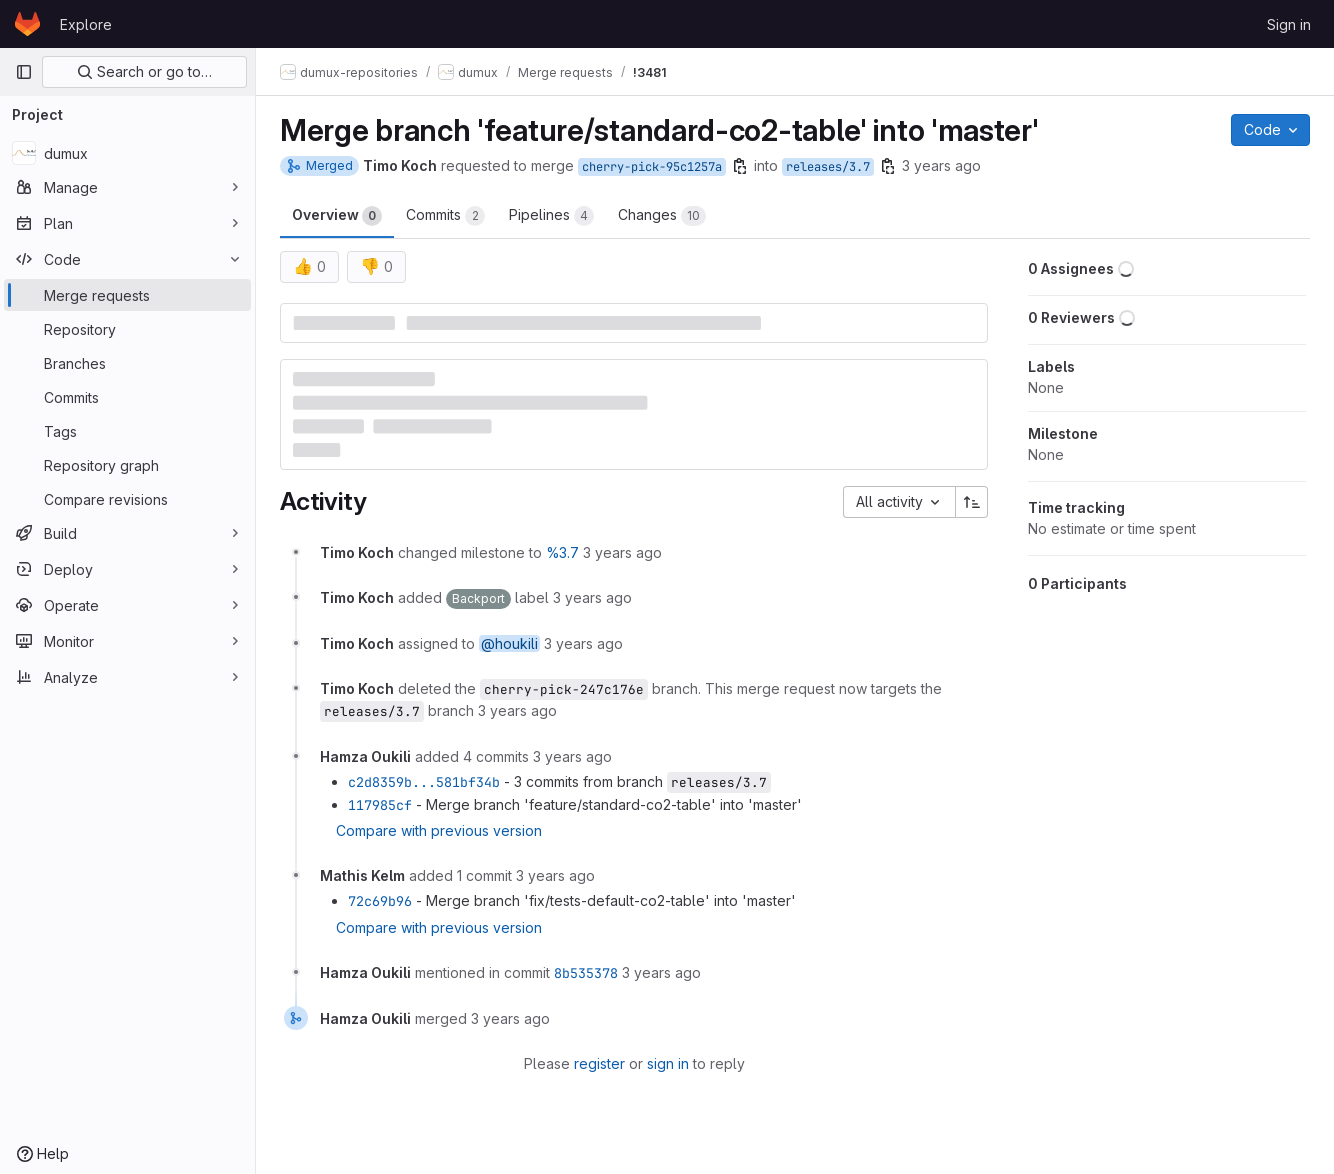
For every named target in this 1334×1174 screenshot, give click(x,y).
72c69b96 (380, 901)
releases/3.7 (828, 167)
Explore (86, 24)
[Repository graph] (127, 465)
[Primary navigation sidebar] (24, 72)
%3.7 (562, 552)
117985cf (380, 805)
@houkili (509, 643)
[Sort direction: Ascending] (972, 502)
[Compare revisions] (127, 499)
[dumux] (127, 153)
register (599, 1063)
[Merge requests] (127, 295)
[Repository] (127, 329)
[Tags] (127, 431)
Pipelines (551, 216)
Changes (662, 216)
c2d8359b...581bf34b (424, 782)
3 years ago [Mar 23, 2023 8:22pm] (941, 165)
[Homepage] (27, 24)
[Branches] (127, 363)
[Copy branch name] (740, 166)
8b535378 (586, 973)
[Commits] (127, 397)
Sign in (1289, 24)
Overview (337, 216)
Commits (445, 216)
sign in (668, 1063)
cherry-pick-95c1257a (652, 167)
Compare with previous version (439, 830)
